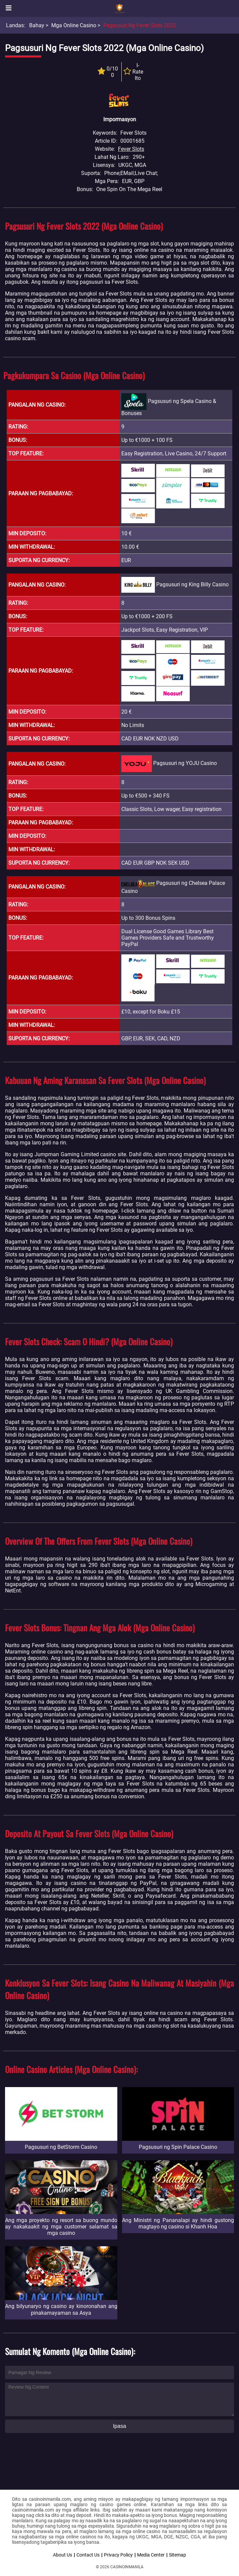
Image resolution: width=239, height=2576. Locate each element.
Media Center (151, 2555)
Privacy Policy (118, 2555)
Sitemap (177, 2555)
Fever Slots (131, 149)
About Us (62, 2555)
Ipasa (119, 2426)
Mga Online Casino (73, 25)
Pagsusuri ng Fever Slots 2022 (139, 25)
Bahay (36, 25)
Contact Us (88, 2555)
